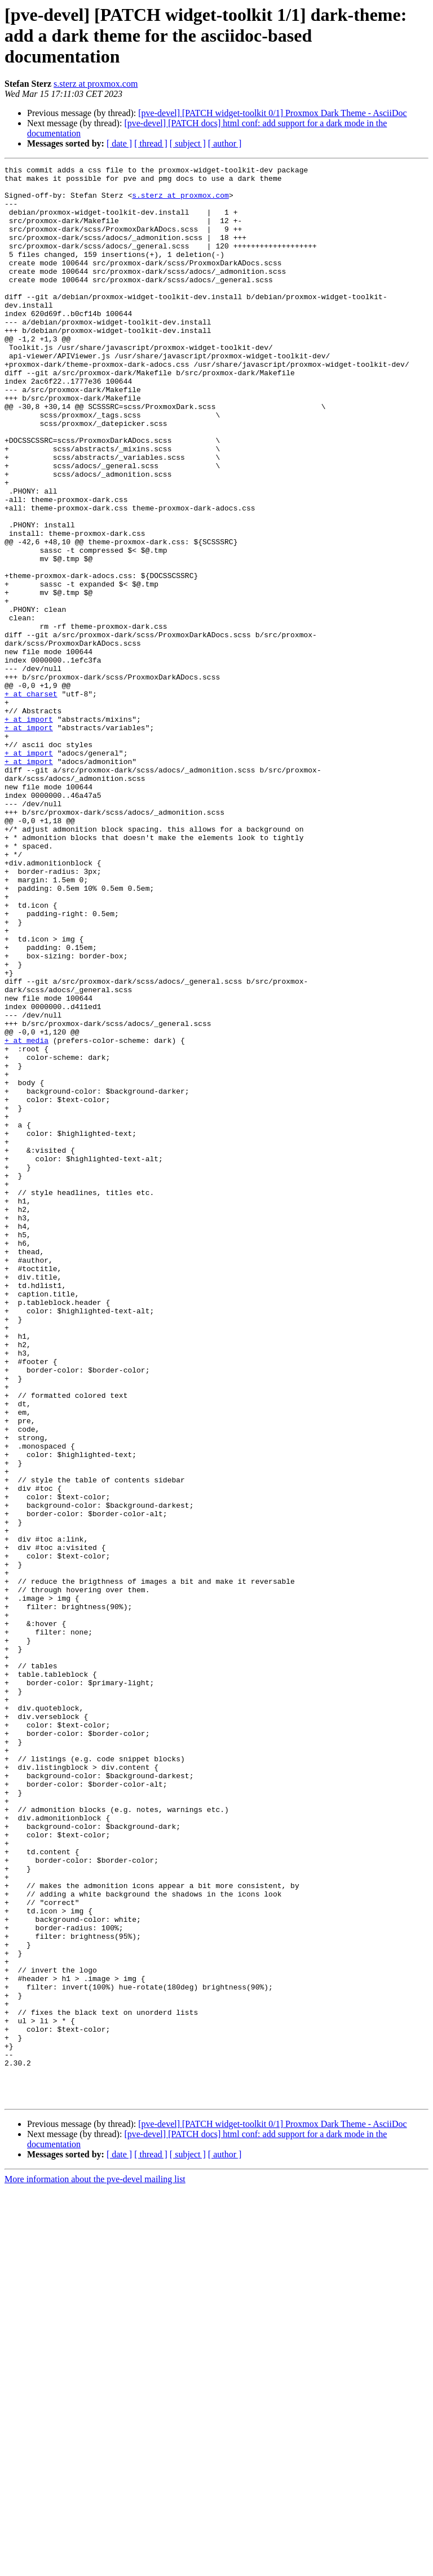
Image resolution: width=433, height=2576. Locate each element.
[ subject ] (188, 143)
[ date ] (119, 143)
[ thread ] (150, 143)
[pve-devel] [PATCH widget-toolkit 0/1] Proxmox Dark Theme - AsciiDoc (272, 113)
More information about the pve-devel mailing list (95, 2566)
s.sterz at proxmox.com (96, 83)
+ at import (29, 830)
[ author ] (225, 143)
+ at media (26, 1216)
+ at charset (31, 800)
